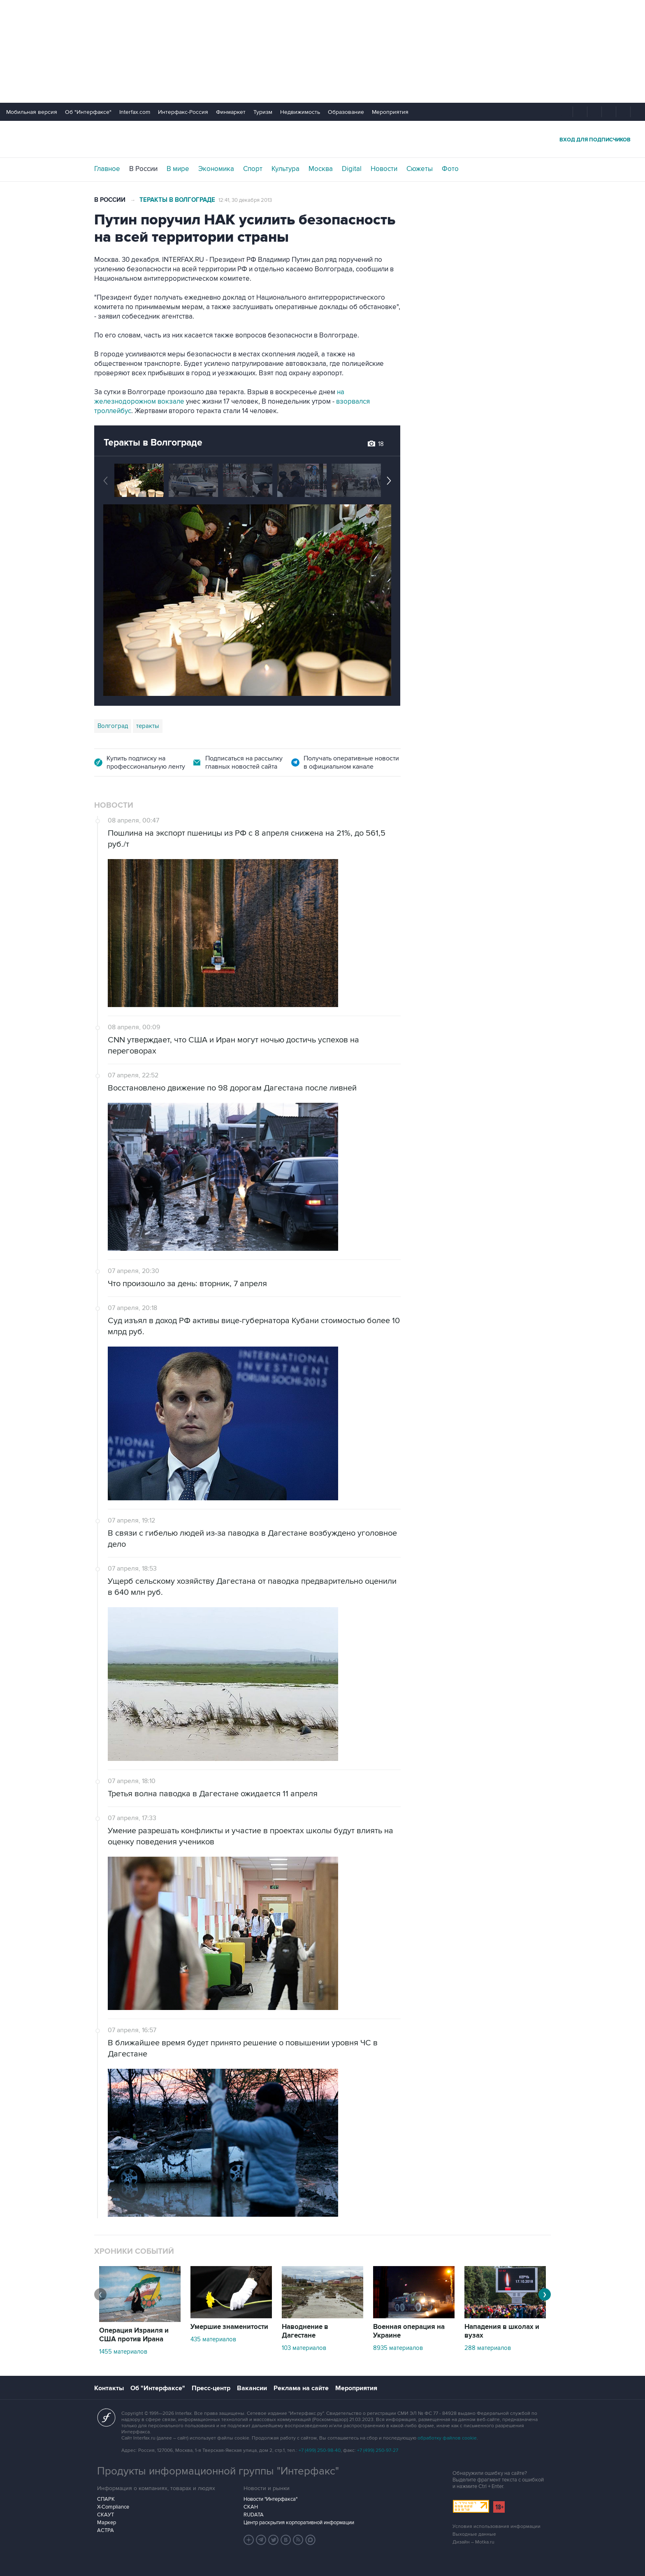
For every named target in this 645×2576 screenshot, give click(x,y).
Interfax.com (134, 112)
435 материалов (213, 2339)
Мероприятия (390, 112)
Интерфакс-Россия (183, 112)
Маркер (106, 2522)
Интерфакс (322, 139)
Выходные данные (474, 2534)
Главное (107, 169)
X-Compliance (113, 2507)
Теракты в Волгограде (177, 200)
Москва (321, 169)
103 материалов (304, 2348)
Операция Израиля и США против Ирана (134, 2334)
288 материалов (487, 2348)
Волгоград (112, 726)
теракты (147, 726)
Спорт (252, 169)
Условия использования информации (496, 2526)
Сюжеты (419, 169)
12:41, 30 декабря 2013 (245, 200)
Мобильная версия (31, 112)
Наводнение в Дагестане (305, 2331)
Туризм (262, 112)
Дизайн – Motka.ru (473, 2542)
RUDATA (254, 2514)
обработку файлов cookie (447, 2438)
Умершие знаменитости (229, 2327)
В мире (178, 169)
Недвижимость (300, 112)
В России (143, 169)
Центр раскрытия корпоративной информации (299, 2522)
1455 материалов (123, 2351)
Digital (352, 169)
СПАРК (106, 2499)
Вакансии (252, 2388)
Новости (384, 169)
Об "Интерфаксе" (88, 112)
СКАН (251, 2507)
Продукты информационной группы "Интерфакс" (218, 2471)
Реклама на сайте (301, 2388)
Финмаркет (231, 112)
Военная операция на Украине (409, 2331)
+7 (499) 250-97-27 (377, 2450)
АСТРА (105, 2530)
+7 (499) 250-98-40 (320, 2450)
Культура (285, 169)
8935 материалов (398, 2348)
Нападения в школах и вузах (501, 2331)
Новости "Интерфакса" (270, 2499)
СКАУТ (105, 2514)
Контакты (109, 2388)
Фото (450, 169)
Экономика (216, 169)
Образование (346, 112)
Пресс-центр (211, 2388)
